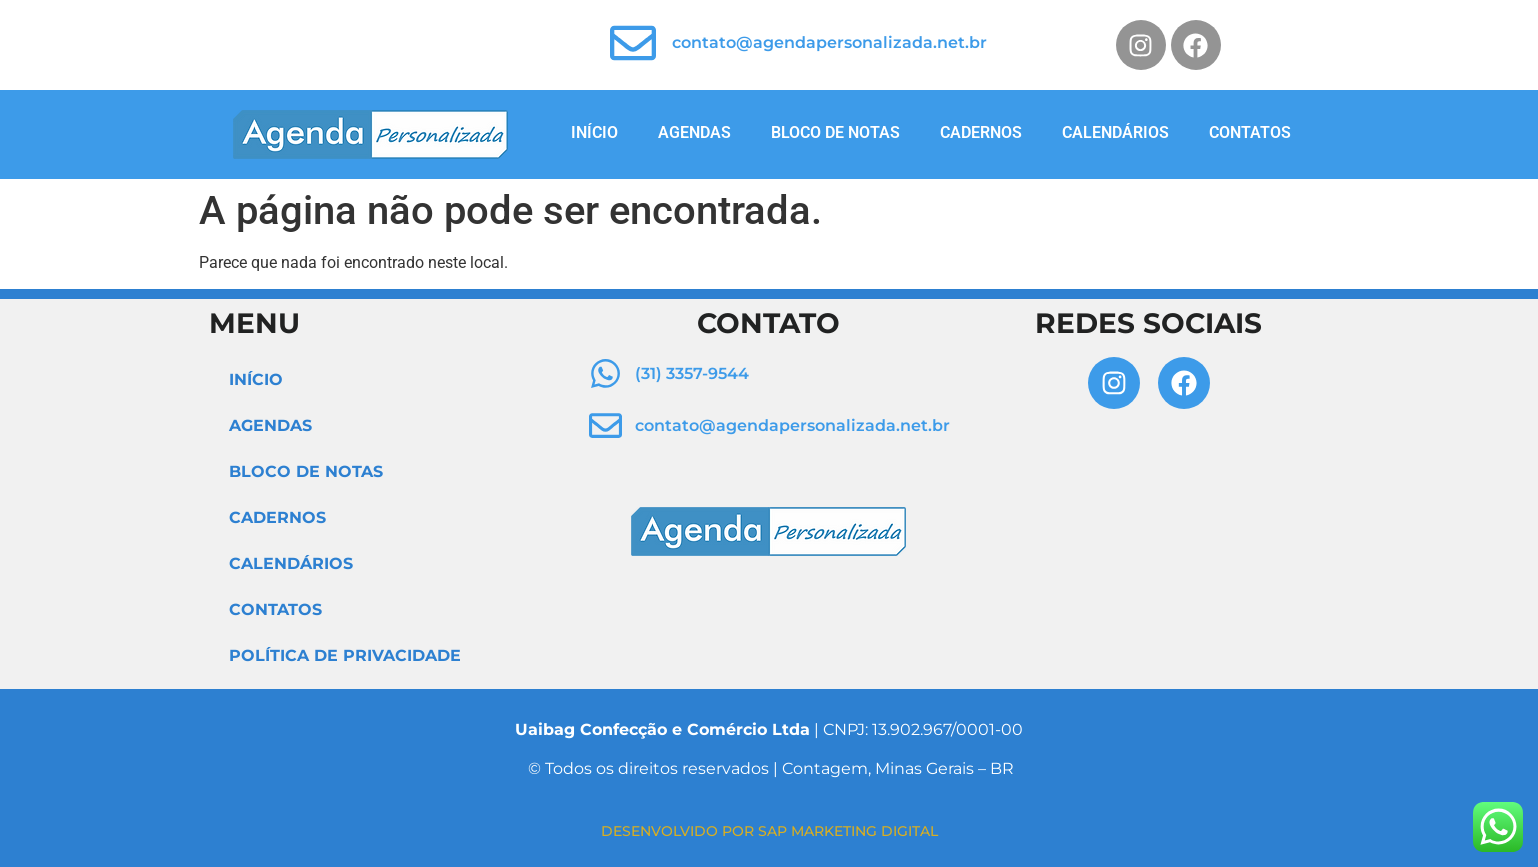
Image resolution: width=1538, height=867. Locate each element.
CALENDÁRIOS (1115, 132)
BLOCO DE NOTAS (835, 132)
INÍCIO (594, 132)
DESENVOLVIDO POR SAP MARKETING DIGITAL (769, 831)
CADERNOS (981, 132)
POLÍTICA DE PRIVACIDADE (345, 655)
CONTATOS (1250, 132)
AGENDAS (694, 132)
